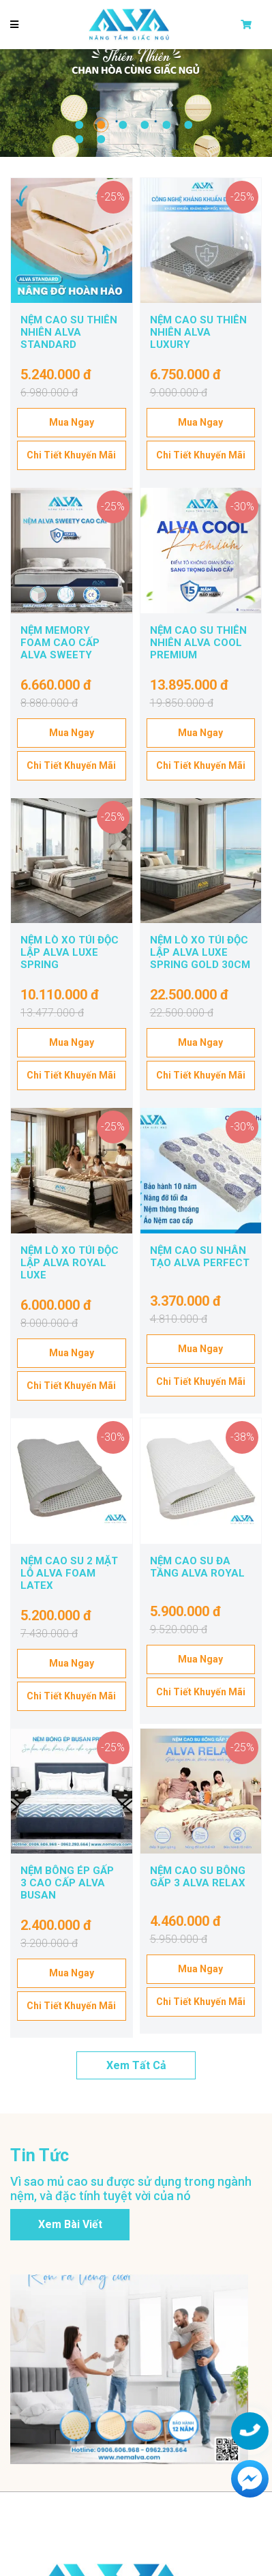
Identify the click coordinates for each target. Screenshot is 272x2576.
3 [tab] (123, 125)
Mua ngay (71, 422)
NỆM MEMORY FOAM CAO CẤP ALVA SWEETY (60, 642)
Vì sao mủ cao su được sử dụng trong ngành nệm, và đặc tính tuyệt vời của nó (131, 2189)
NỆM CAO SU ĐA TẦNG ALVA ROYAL (197, 1567)
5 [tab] (166, 125)
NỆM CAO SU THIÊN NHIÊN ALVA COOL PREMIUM (198, 642)
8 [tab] (101, 139)
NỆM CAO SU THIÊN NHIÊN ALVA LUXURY (198, 332)
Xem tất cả (136, 2065)
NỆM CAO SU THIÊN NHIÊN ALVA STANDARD (68, 332)
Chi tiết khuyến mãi (71, 455)
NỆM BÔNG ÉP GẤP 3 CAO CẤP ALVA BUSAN (67, 1882)
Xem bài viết (70, 2224)
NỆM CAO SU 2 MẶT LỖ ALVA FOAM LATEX (69, 1573)
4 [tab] (144, 125)
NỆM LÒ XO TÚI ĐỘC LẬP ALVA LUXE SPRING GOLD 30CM (200, 952)
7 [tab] (79, 139)
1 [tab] (79, 125)
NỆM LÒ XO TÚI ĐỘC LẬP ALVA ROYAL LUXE (69, 1262)
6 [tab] (188, 125)
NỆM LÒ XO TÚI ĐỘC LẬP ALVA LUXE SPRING (69, 952)
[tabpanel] (136, 103)
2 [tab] (101, 125)
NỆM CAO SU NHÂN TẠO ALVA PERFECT (200, 1256)
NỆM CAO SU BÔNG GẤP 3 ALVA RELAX (197, 1876)
